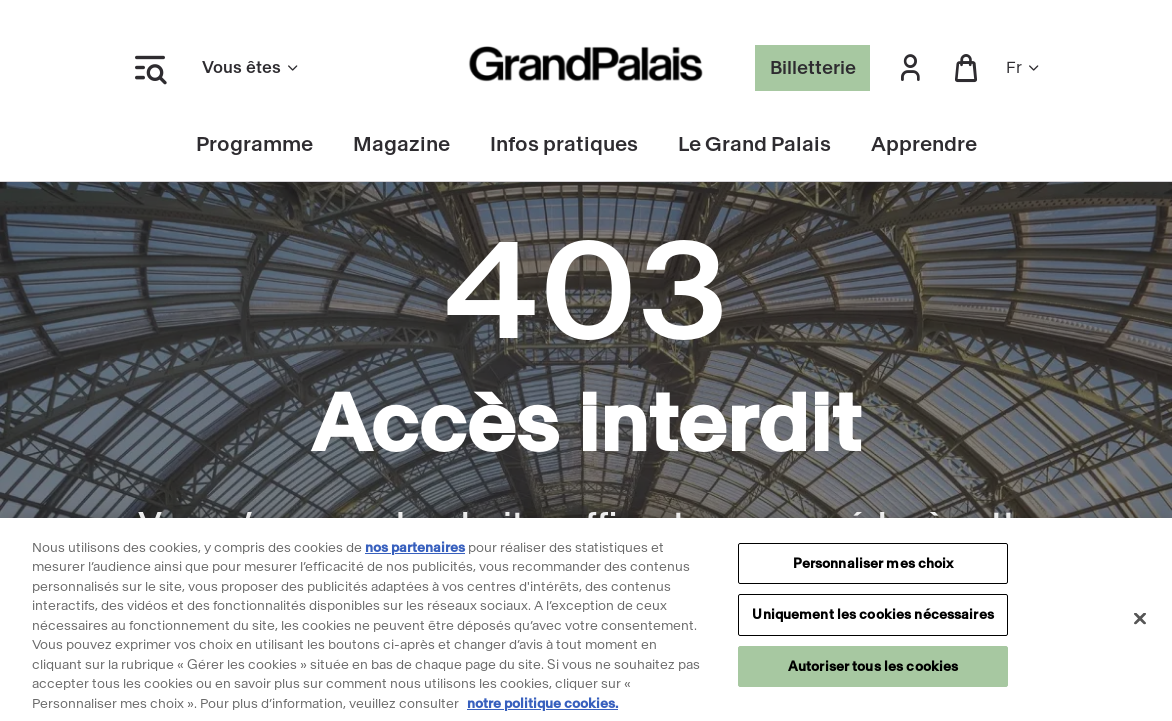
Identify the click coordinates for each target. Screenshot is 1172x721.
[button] (910, 68)
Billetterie (813, 68)
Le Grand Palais (754, 144)
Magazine (401, 144)
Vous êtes (251, 67)
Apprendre (924, 144)
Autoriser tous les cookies (873, 674)
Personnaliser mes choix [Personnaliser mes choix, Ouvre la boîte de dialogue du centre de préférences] (873, 571)
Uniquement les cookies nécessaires (872, 622)
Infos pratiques (564, 144)
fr (1024, 67)
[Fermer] (1140, 626)
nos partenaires (415, 555)
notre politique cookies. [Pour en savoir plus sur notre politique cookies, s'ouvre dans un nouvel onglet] (542, 711)
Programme (254, 144)
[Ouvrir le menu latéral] (150, 68)
